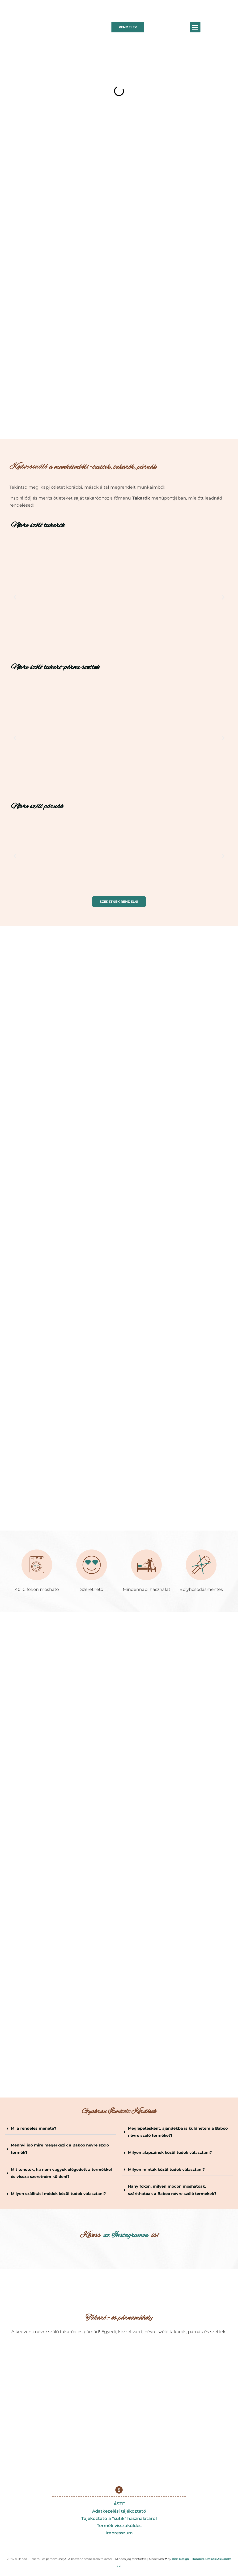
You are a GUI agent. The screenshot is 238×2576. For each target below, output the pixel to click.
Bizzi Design (180, 2559)
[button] (195, 27)
